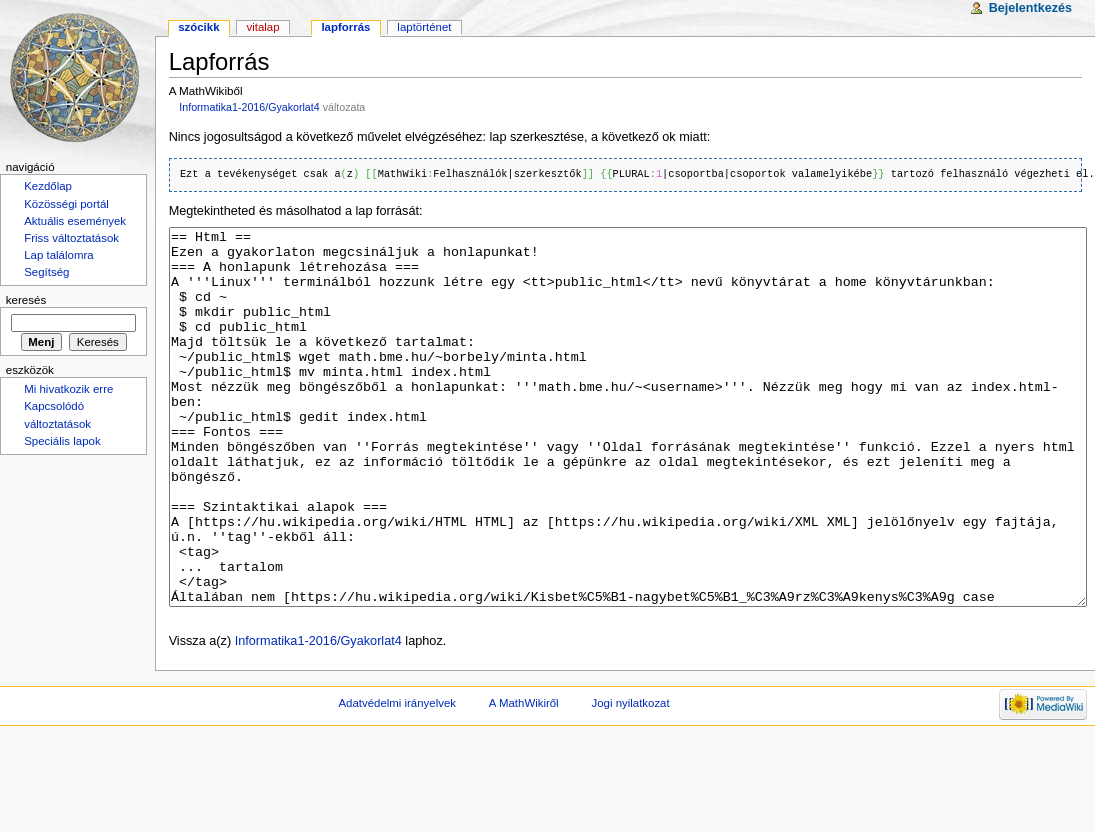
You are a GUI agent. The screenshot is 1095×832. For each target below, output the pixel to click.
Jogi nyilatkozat (631, 778)
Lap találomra (58, 255)
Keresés (26, 300)
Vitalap (262, 27)
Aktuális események (75, 221)
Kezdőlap (48, 186)
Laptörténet (424, 27)
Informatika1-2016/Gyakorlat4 (249, 107)
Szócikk (198, 27)
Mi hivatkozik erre (68, 389)
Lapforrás (345, 27)
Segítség (46, 272)
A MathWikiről (524, 778)
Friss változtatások (71, 238)
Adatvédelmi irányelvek (397, 778)
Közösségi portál (66, 204)
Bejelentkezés (1030, 8)
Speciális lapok (62, 441)
